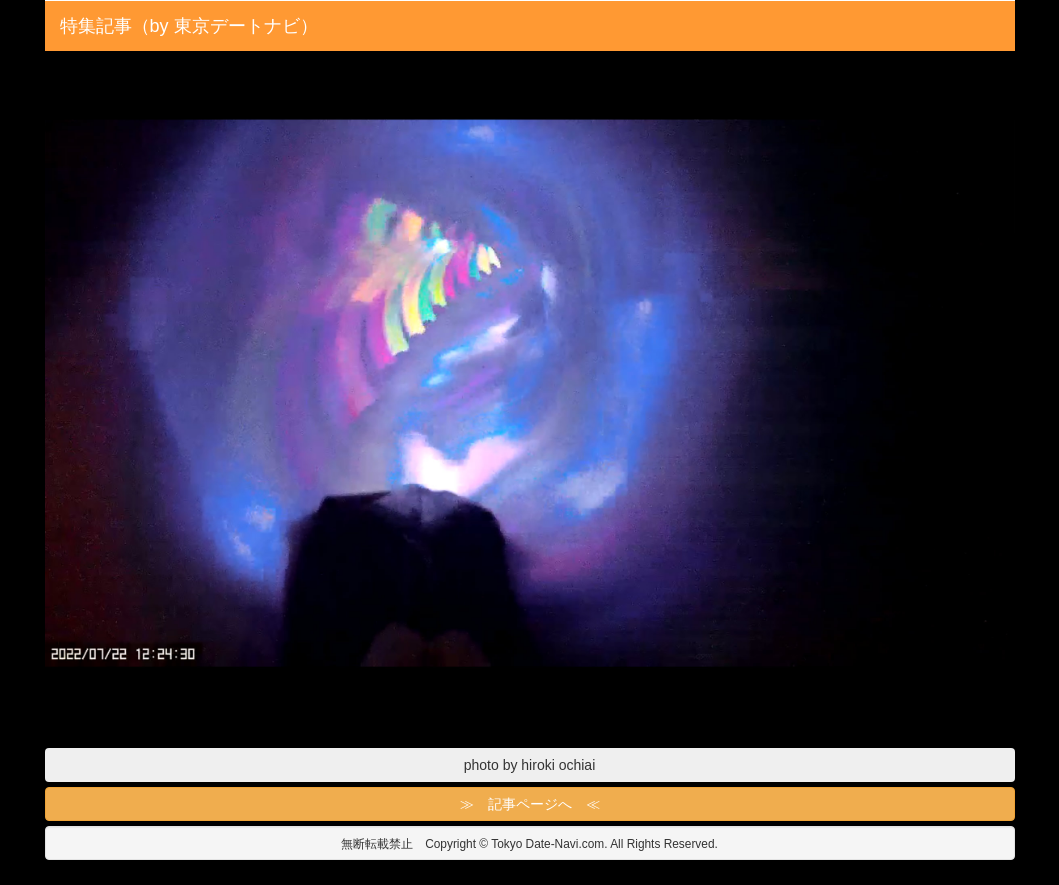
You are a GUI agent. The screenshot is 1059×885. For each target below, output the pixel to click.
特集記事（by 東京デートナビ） (189, 26)
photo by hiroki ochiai (530, 765)
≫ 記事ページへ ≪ (530, 804)
